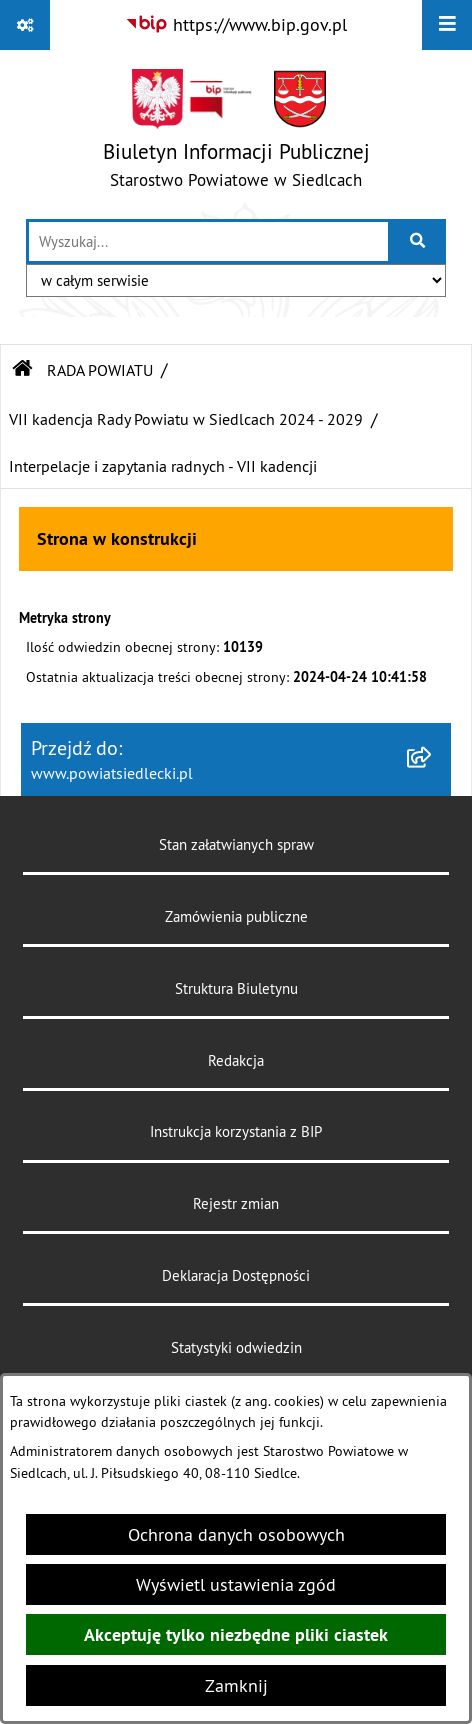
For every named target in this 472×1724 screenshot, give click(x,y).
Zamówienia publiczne (236, 916)
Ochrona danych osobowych (236, 1534)
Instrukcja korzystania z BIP (236, 1131)
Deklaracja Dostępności (236, 1275)
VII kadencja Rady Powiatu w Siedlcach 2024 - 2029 (186, 419)
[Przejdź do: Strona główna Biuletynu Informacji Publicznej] (23, 370)
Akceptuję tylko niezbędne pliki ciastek (236, 1634)
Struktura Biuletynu (236, 988)
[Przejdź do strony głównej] (236, 133)
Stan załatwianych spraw (236, 844)
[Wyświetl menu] (447, 25)
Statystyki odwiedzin (236, 1347)
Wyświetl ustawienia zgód (236, 1584)
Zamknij (236, 1685)
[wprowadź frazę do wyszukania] (208, 241)
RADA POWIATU (100, 370)
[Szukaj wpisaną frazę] (418, 241)
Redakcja (236, 1060)
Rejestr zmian (236, 1203)
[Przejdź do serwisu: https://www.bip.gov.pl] (236, 24)
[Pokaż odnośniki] (25, 25)
